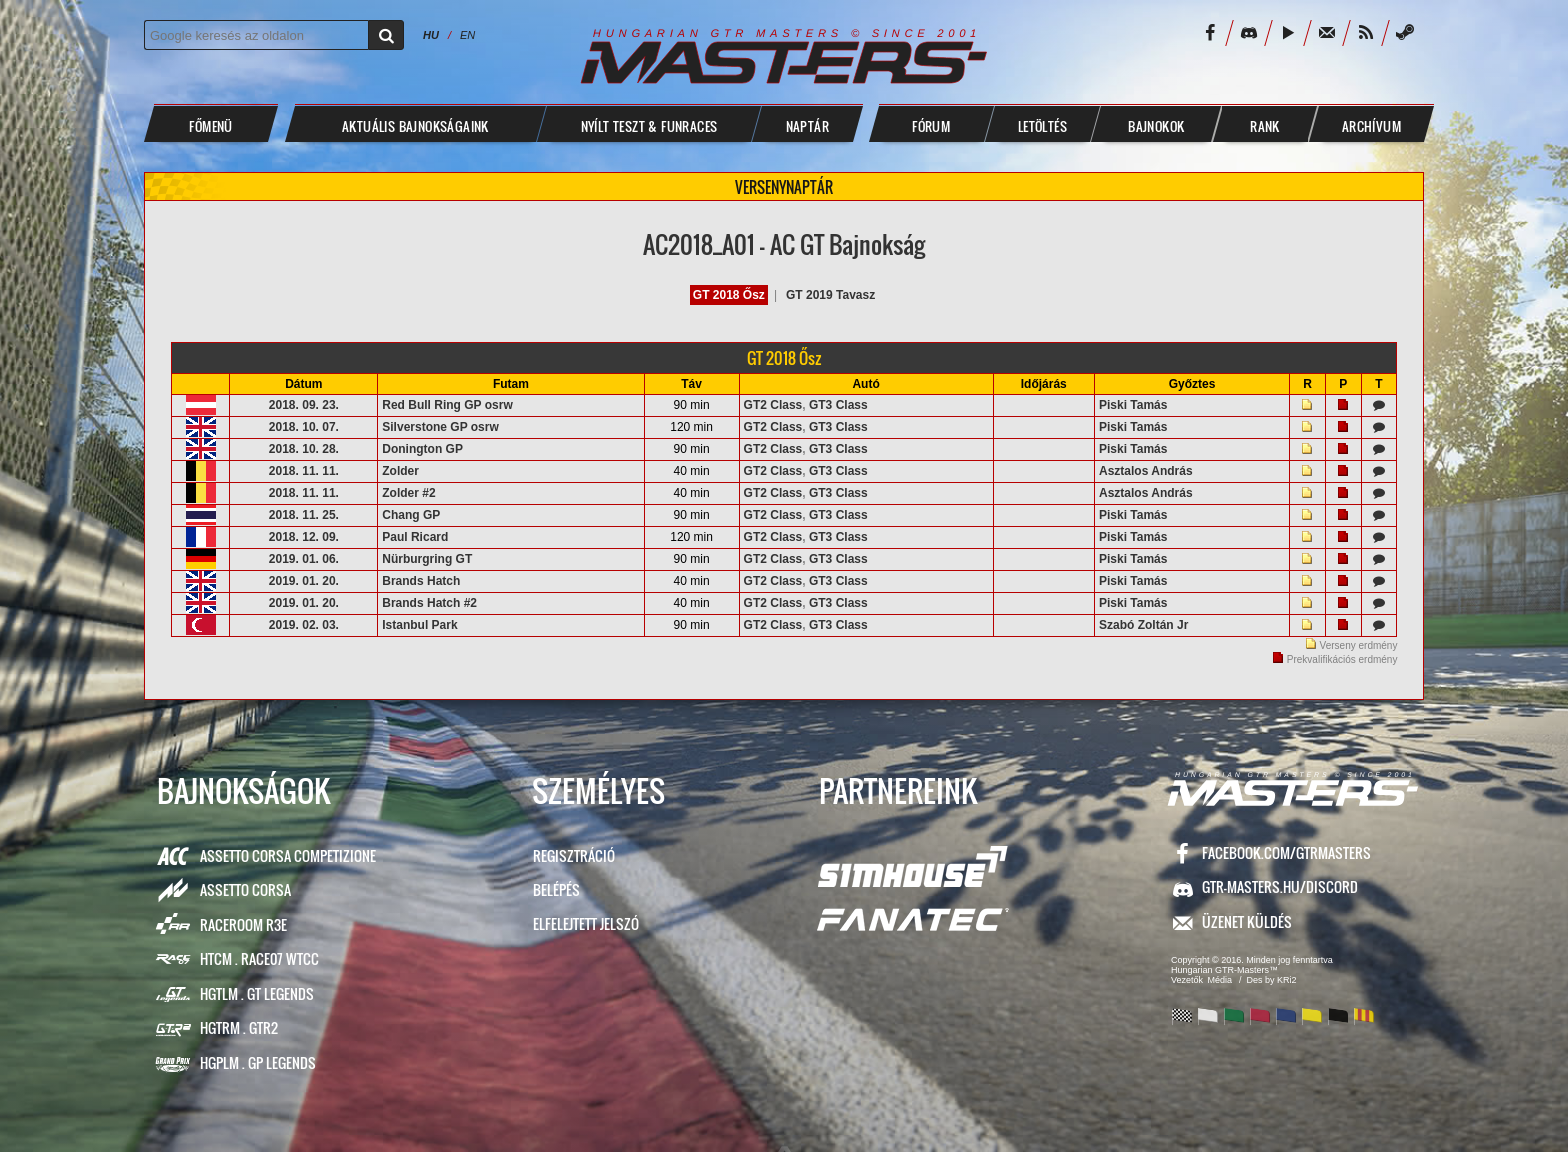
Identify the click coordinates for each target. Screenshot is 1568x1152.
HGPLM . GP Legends (258, 1062)
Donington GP (422, 449)
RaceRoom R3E (243, 924)
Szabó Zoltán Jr (1143, 625)
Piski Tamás (1133, 405)
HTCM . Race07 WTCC (259, 958)
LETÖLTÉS (1042, 126)
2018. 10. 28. (304, 449)
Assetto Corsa (245, 889)
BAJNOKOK (1156, 126)
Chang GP (411, 515)
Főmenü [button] (210, 126)
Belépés (556, 889)
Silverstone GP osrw (440, 427)
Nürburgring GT (427, 559)
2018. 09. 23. (304, 405)
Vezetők (1187, 980)
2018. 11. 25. (304, 515)
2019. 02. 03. (304, 625)
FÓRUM (931, 126)
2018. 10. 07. (304, 427)
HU (431, 35)
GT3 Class (838, 405)
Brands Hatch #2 (429, 603)
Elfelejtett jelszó (586, 923)
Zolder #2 (408, 493)
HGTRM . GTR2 (239, 1027)
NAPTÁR (807, 126)
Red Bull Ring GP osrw (447, 405)
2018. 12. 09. (304, 537)
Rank (1265, 126)
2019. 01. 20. (304, 581)
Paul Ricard (415, 537)
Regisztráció (574, 855)
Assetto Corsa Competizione (288, 855)
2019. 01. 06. (304, 559)
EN (467, 35)
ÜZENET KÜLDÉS (1247, 921)
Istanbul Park (419, 625)
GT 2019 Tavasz (830, 295)
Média (1220, 980)
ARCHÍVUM (1371, 126)
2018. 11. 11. (304, 471)
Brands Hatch (421, 581)
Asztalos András (1146, 471)
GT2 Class (773, 405)
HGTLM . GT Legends (257, 993)
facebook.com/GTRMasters (1286, 852)
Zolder (400, 471)
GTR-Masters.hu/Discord (1280, 886)
